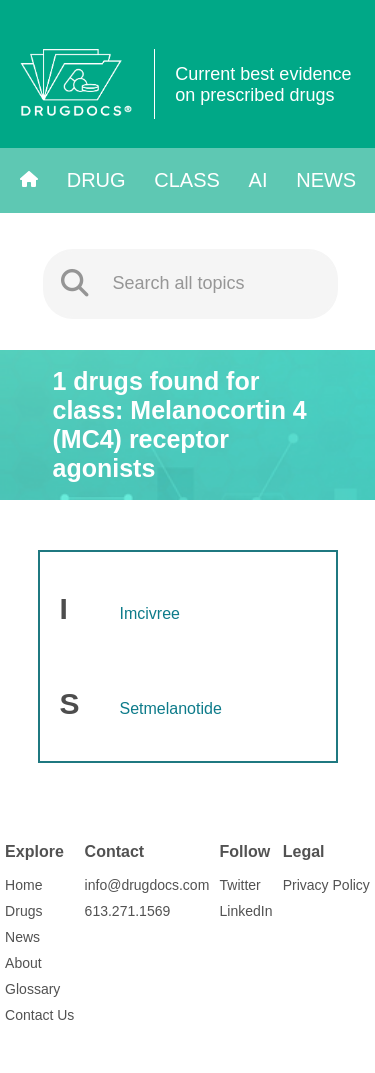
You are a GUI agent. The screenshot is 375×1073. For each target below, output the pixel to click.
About (23, 963)
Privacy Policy (326, 885)
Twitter (240, 885)
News (326, 180)
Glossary (32, 989)
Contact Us (39, 1015)
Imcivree (150, 613)
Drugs (23, 911)
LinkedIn (246, 911)
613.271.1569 (128, 911)
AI (258, 180)
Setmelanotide (171, 708)
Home (23, 885)
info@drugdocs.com (147, 885)
